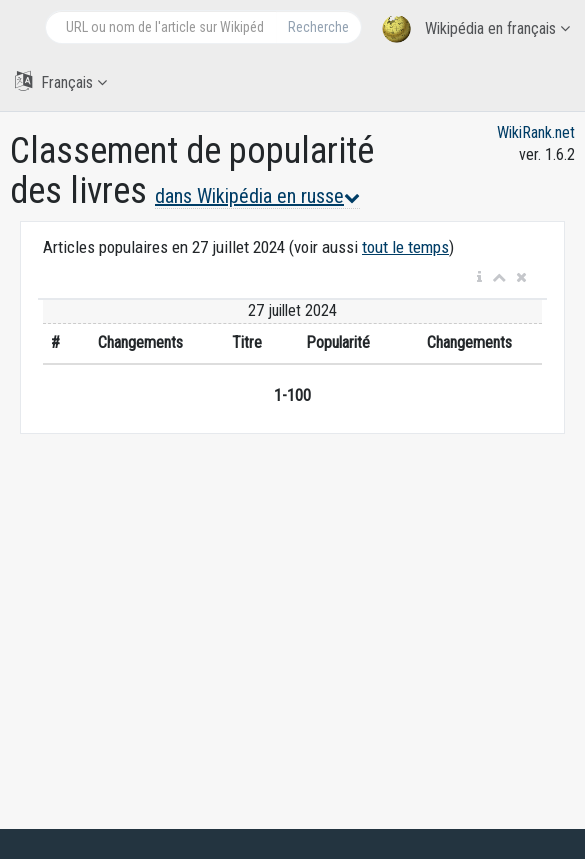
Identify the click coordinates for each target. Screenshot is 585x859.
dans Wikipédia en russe (257, 196)
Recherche (318, 27)
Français (61, 81)
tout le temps (405, 247)
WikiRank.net (536, 132)
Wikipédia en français (476, 29)
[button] (479, 278)
